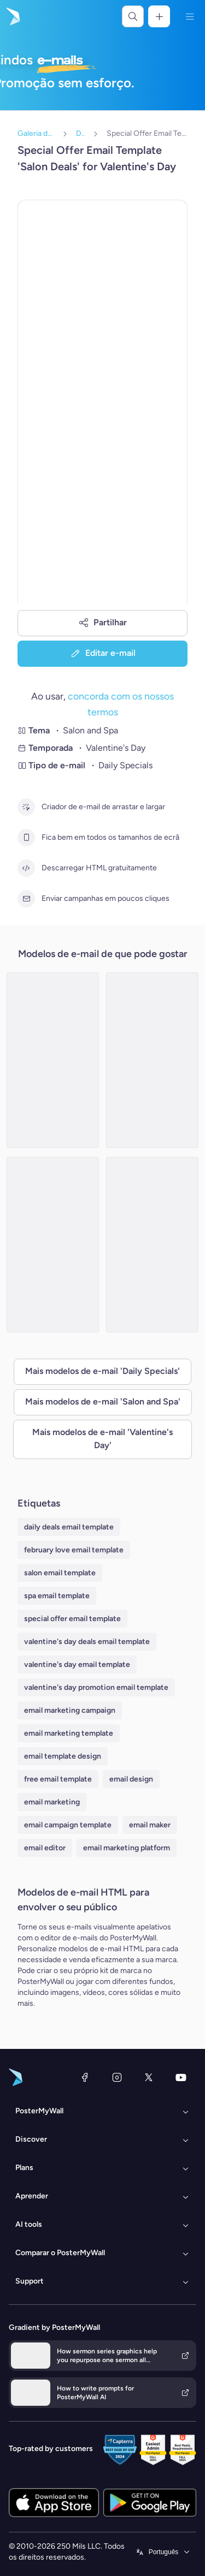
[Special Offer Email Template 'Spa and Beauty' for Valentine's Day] (152, 1244)
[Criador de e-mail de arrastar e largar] (26, 807)
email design (131, 1779)
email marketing (52, 1802)
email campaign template (68, 1825)
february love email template (74, 1550)
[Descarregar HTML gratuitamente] (26, 868)
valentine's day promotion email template (96, 1687)
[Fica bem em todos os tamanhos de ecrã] (26, 837)
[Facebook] (85, 2077)
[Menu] (189, 16)
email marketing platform (126, 1847)
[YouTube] (181, 2077)
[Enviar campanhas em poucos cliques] (26, 898)
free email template (58, 1779)
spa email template (57, 1595)
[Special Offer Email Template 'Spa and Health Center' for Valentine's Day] (152, 1060)
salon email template (60, 1572)
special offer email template (72, 1618)
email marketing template (68, 1733)
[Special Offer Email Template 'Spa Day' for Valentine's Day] (53, 1244)
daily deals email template (69, 1527)
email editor (45, 1847)
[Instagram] (117, 2077)
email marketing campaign (69, 1710)
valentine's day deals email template (87, 1641)
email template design (62, 1756)
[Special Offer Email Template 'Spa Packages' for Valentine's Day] (53, 1060)
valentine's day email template (77, 1664)
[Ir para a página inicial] (12, 16)
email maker (150, 1825)
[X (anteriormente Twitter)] (149, 2077)
